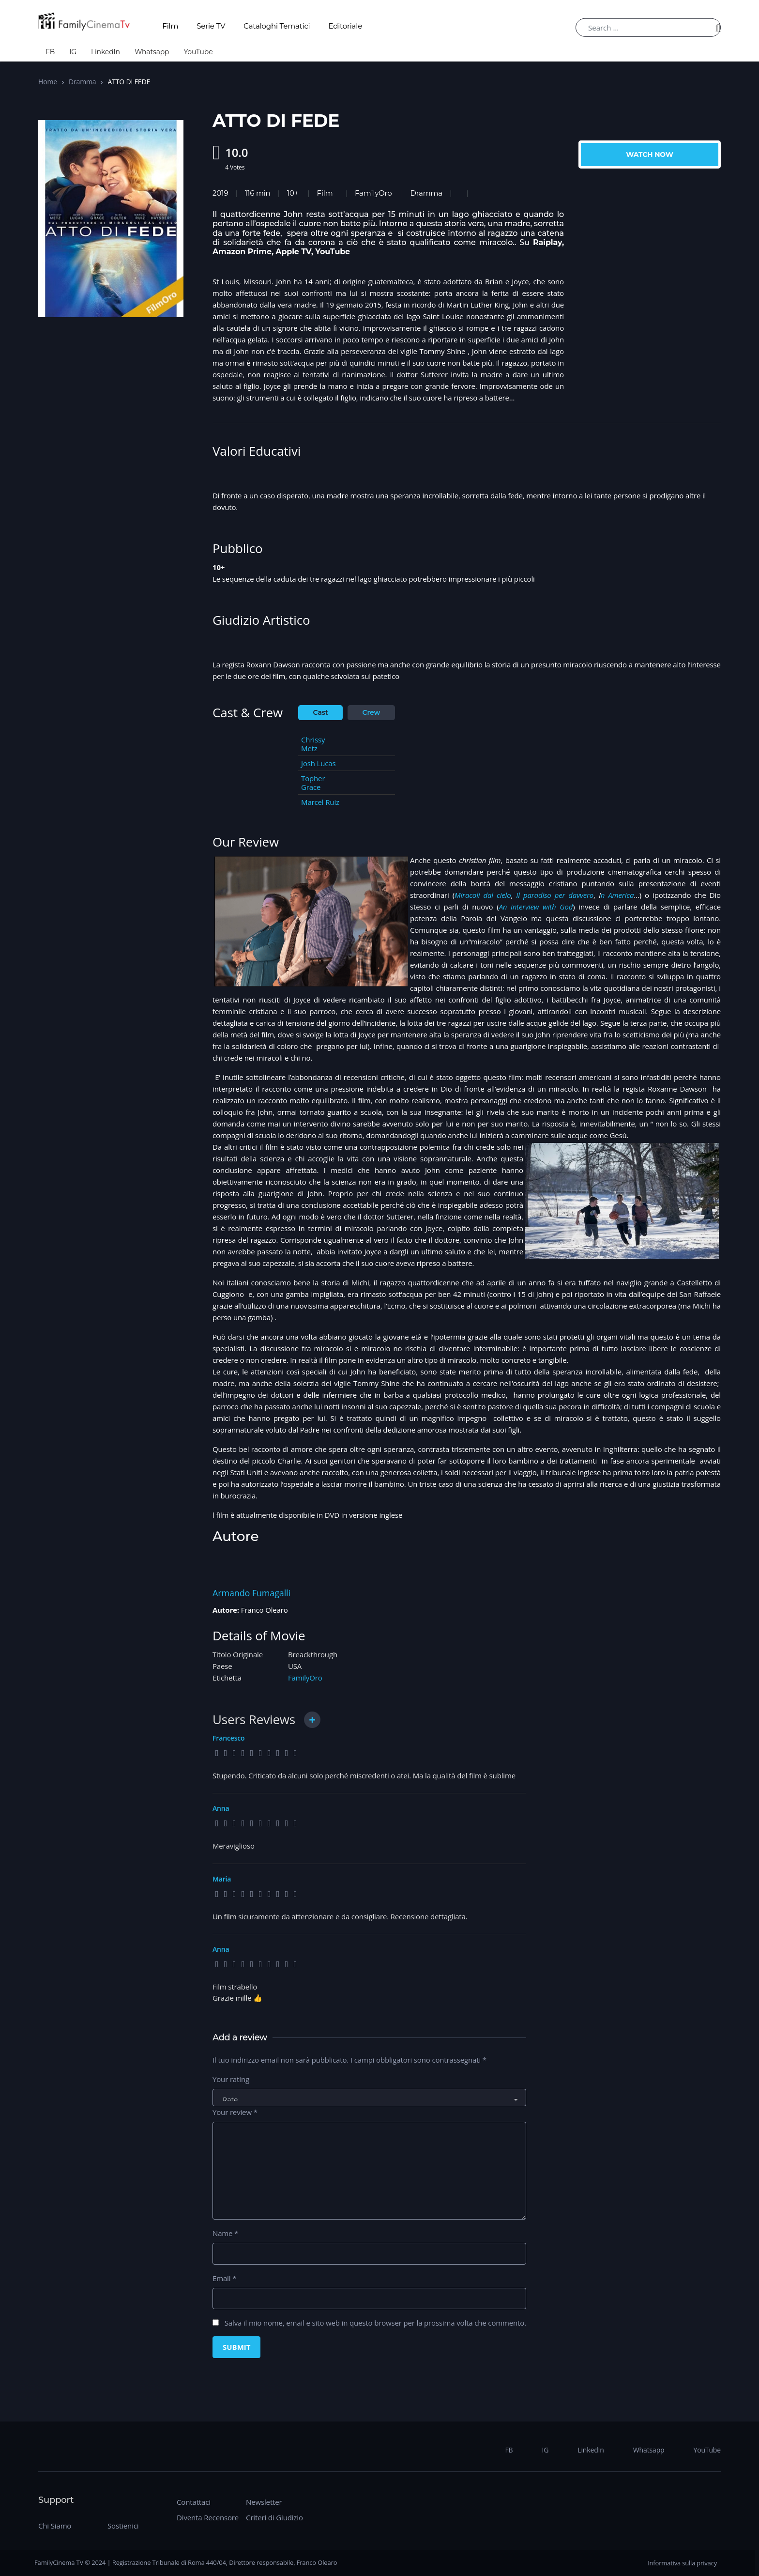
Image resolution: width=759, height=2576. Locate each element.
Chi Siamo (54, 2525)
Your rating (231, 2079)
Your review (235, 2112)
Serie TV (211, 26)
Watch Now (649, 154)
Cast (320, 712)
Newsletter (264, 2502)
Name (225, 2233)
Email (224, 2278)
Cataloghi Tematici (276, 26)
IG (72, 51)
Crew (371, 712)
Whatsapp (152, 51)
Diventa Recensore (208, 2517)
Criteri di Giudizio (274, 2517)
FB (50, 51)
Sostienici (122, 2525)
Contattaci (194, 2502)
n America (617, 895)
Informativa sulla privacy (682, 2563)
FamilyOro (373, 193)
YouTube (198, 51)
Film (170, 26)
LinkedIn (105, 51)
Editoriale (346, 26)
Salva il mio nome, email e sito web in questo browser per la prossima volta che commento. (375, 2323)
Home (47, 81)
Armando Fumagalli (251, 1593)
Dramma (82, 81)
